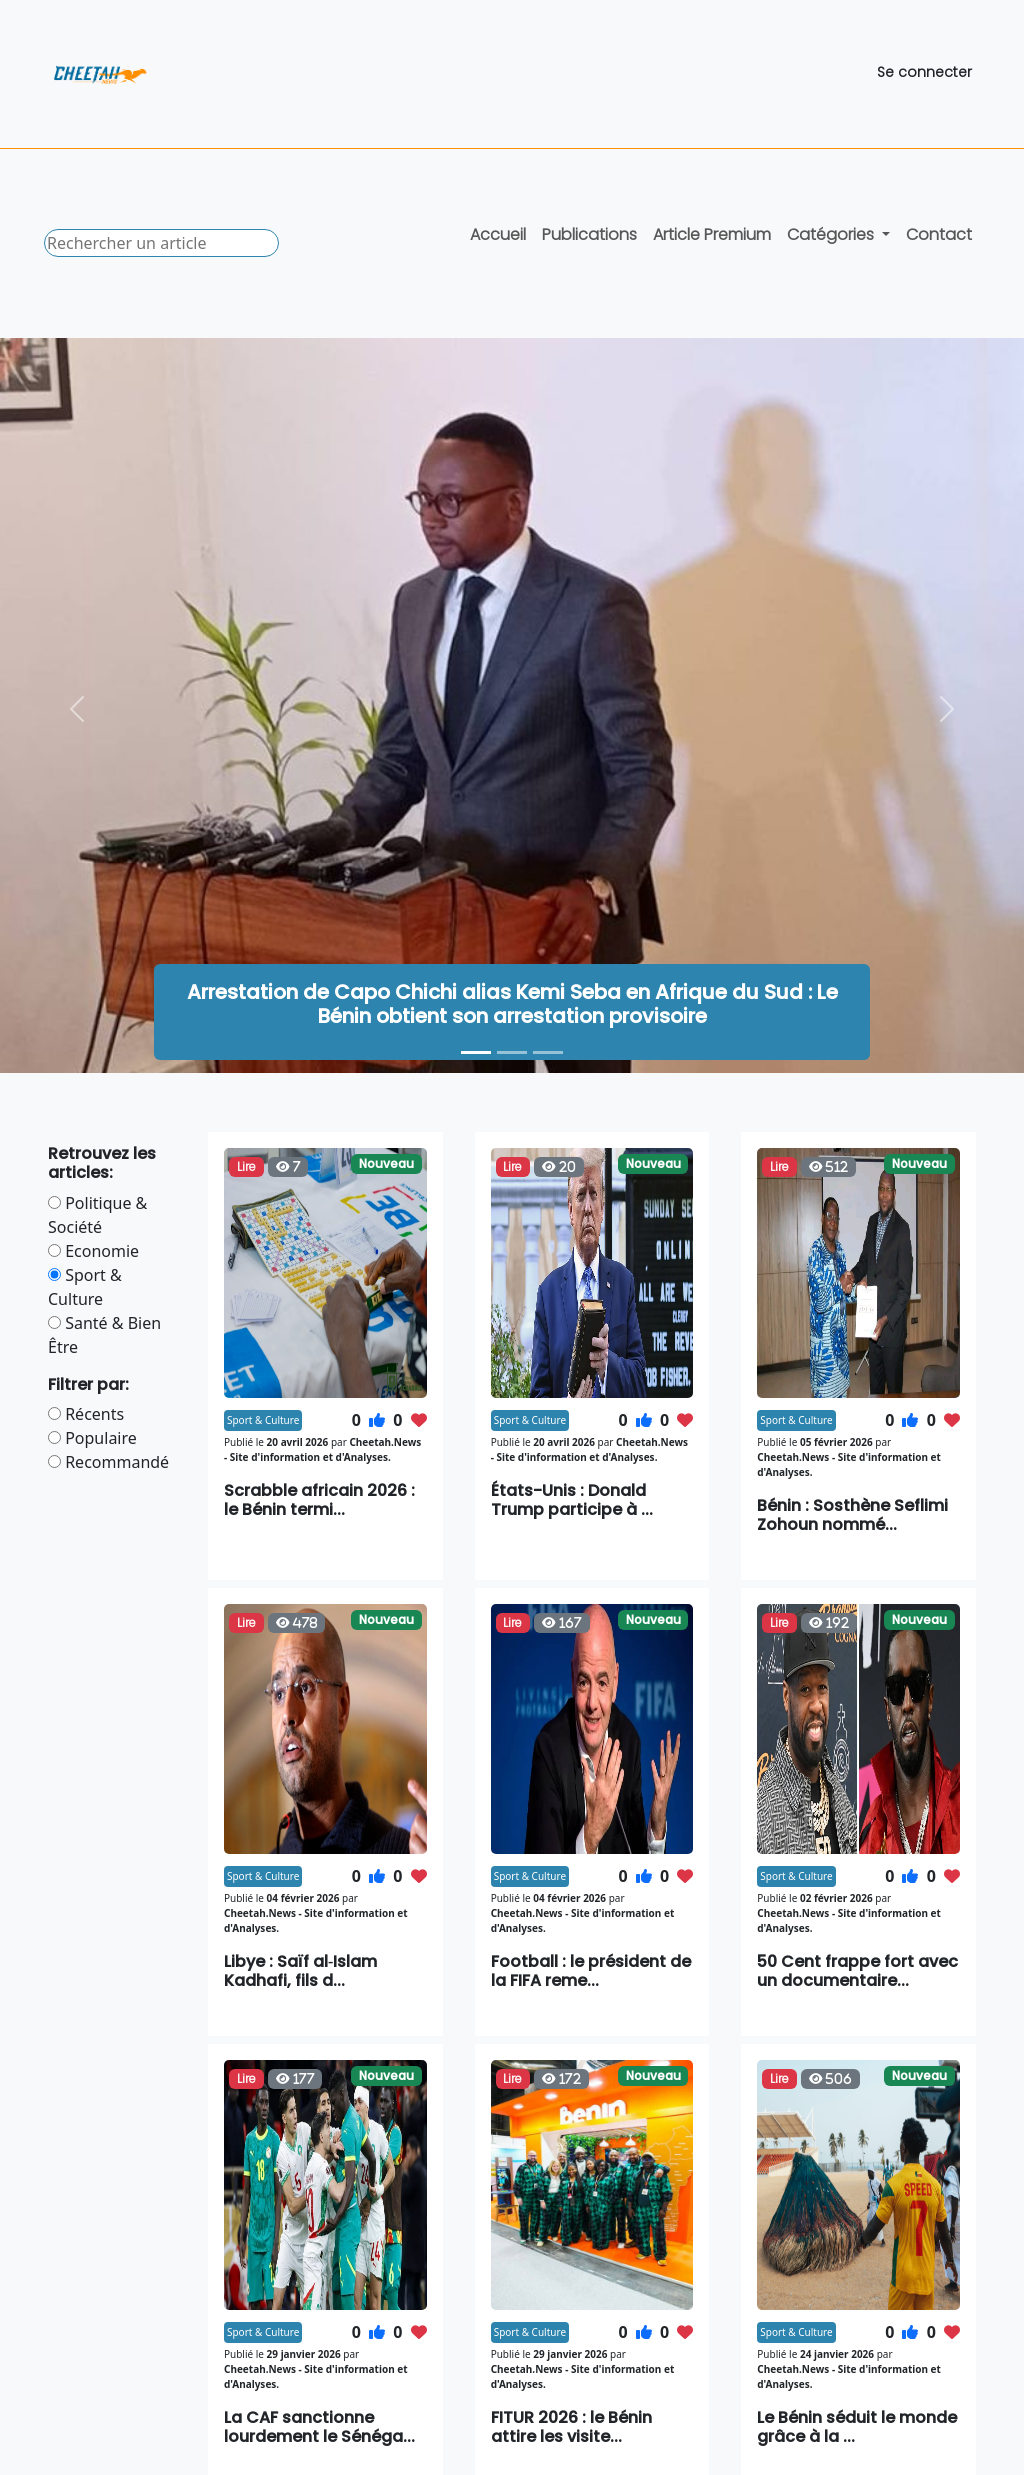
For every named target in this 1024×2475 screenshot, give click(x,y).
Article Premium (712, 234)
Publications (589, 234)
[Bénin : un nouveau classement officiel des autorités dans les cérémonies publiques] (512, 1052)
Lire (246, 1166)
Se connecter (924, 72)
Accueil (498, 234)
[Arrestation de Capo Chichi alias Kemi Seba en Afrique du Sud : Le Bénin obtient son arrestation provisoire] (476, 1052)
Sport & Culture (263, 1420)
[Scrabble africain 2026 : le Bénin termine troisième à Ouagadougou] (548, 1052)
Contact (939, 234)
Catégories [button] (832, 234)
